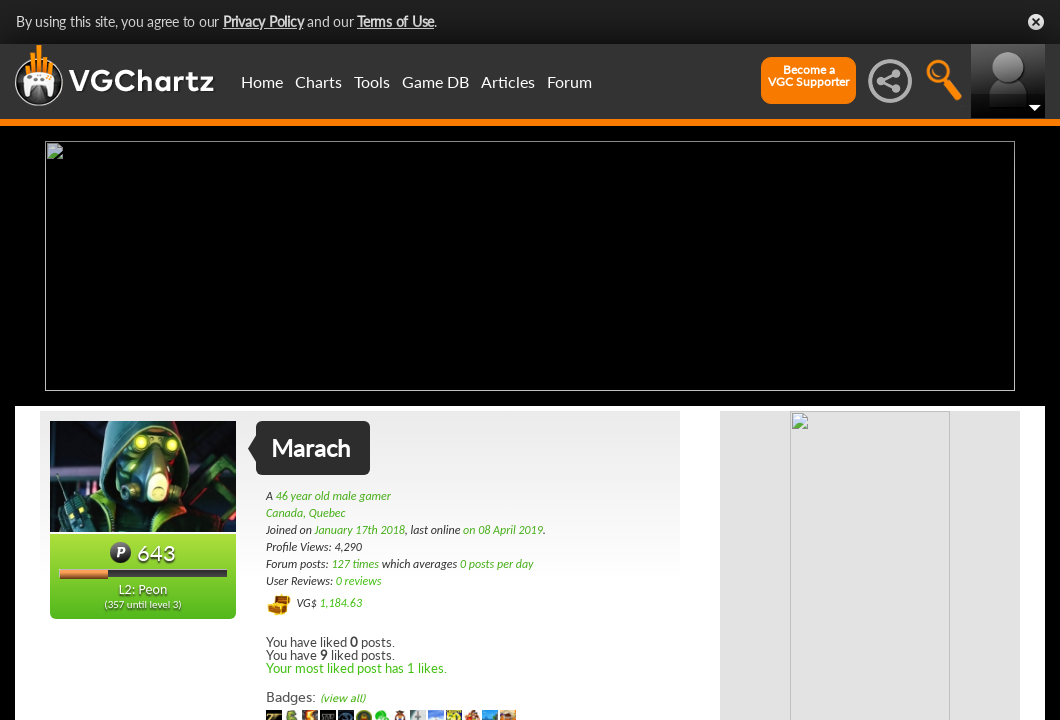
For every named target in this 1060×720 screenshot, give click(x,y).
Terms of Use (395, 21)
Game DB (435, 81)
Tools (372, 81)
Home (262, 81)
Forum (569, 81)
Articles (508, 81)
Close (1036, 22)
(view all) (342, 698)
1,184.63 (340, 603)
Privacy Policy (263, 21)
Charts (318, 81)
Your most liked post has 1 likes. (356, 668)
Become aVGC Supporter (808, 76)
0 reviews (359, 581)
